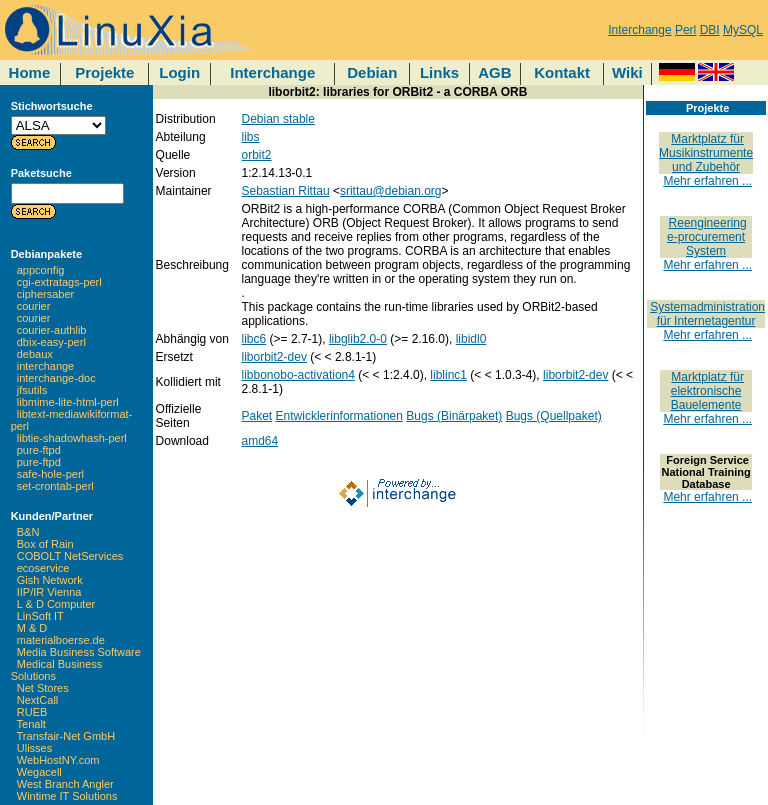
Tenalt (31, 724)
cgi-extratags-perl (59, 282)
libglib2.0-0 (358, 339)
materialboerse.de (61, 640)
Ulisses (34, 748)
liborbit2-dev (274, 357)
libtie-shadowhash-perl (72, 438)
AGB (494, 72)
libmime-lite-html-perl (68, 402)
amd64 (260, 441)
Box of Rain (45, 544)
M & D (32, 628)
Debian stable (278, 119)
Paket (257, 416)
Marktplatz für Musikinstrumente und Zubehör (706, 153)
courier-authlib (52, 330)
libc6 (254, 339)
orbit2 (257, 155)
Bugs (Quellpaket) (554, 416)
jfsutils (32, 390)
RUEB (32, 712)
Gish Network (50, 580)
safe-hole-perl (50, 474)
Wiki (627, 72)
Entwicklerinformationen (339, 416)
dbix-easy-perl (51, 342)
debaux (35, 354)
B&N (28, 532)
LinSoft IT (40, 616)
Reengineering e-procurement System (707, 237)
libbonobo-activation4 (298, 375)
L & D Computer (56, 604)
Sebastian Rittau (286, 191)
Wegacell (39, 772)
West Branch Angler (65, 784)
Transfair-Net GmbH (66, 736)
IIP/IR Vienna (49, 592)
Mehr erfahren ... (707, 181)
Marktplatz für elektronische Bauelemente (707, 391)
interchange (46, 366)
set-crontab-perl (55, 486)
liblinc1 (448, 375)
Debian (372, 72)
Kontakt (562, 72)
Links (439, 72)
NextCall (38, 700)
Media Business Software (79, 652)
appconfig (41, 270)
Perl (685, 30)
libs (251, 137)
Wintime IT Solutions (67, 796)
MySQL (743, 30)
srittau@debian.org (391, 191)
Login (179, 72)
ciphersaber (45, 294)
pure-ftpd (39, 450)
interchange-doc (56, 378)
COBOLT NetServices (70, 556)
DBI (710, 30)
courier (34, 306)
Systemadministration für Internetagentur (707, 314)
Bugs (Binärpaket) (454, 416)
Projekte (104, 72)
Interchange (639, 30)
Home (30, 72)
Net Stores (43, 688)
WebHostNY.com (58, 760)
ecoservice (43, 568)
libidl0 (471, 339)
